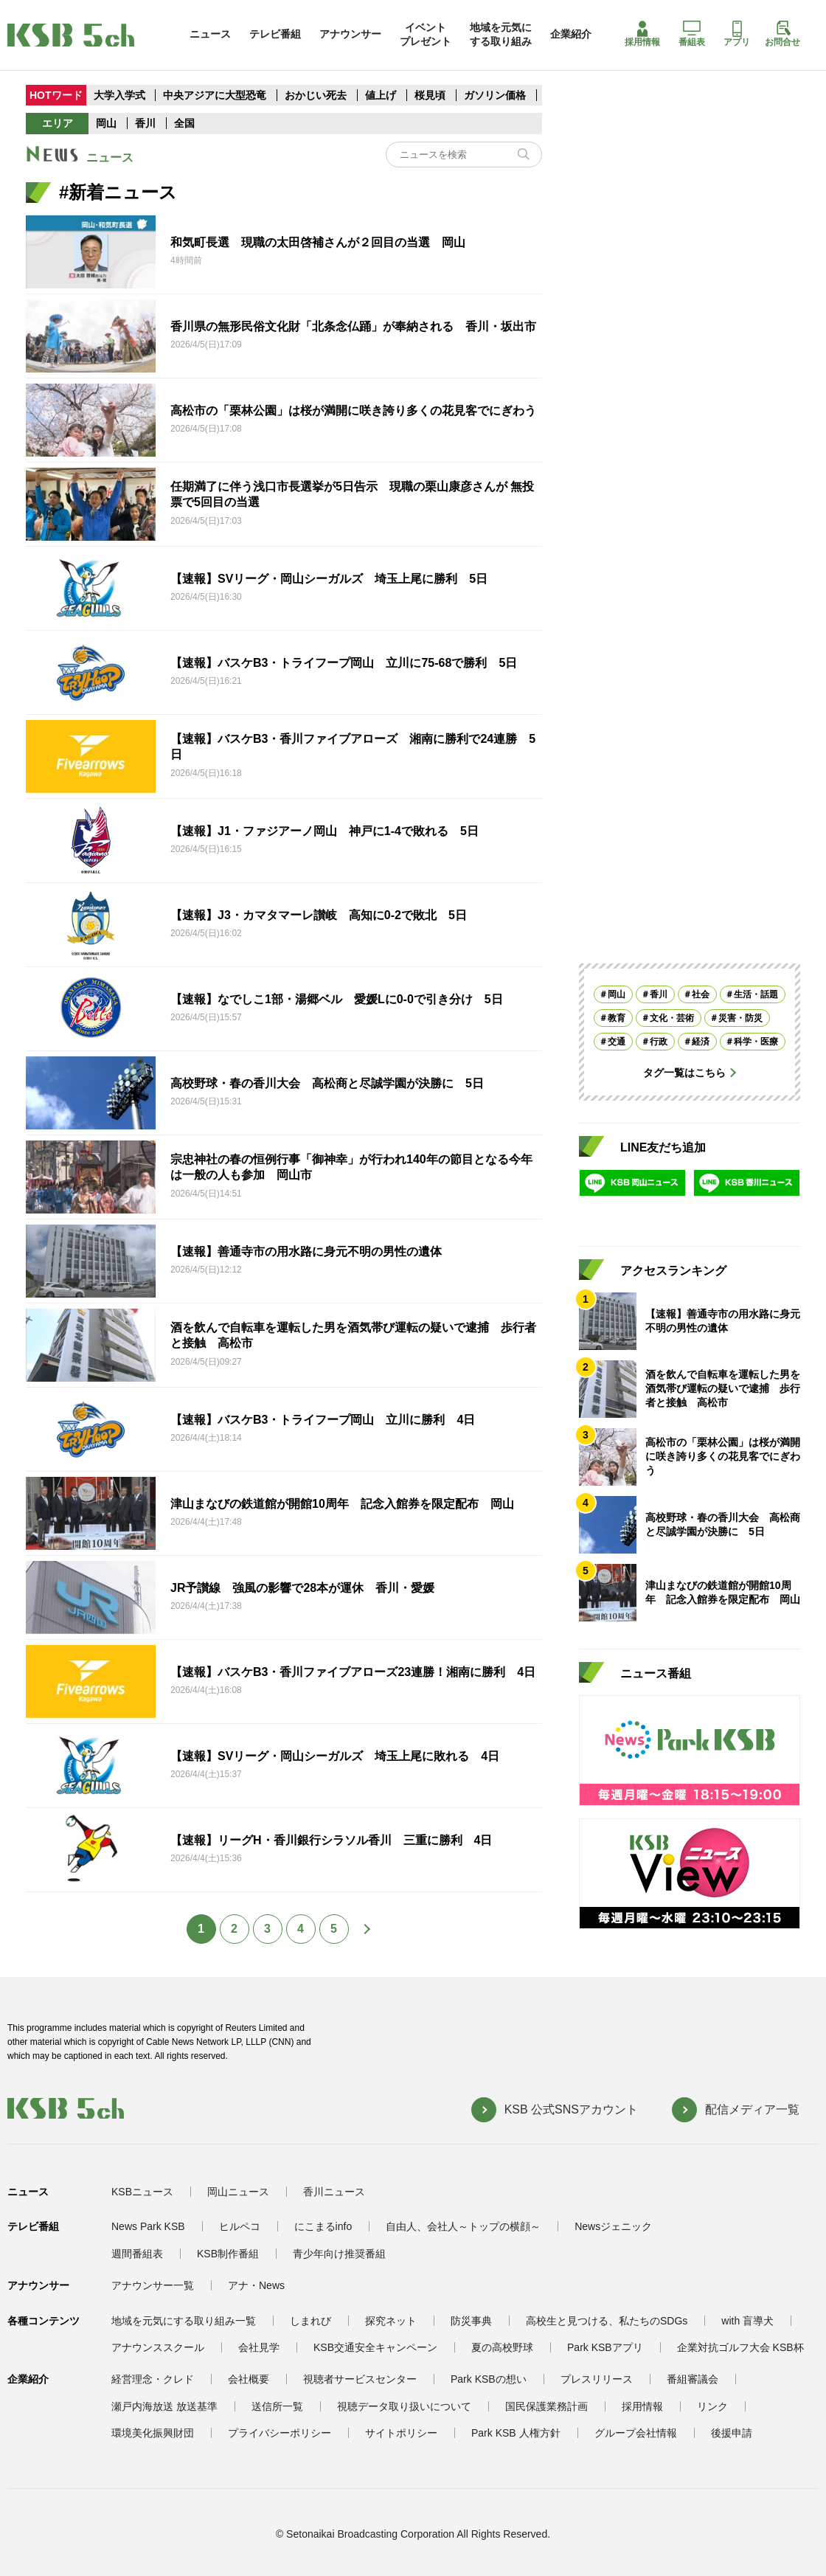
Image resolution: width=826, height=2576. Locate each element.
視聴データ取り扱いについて (404, 2406)
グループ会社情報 (635, 2433)
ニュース (210, 34)
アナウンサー (350, 34)
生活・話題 (756, 994)
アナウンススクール (157, 2347)
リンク (712, 2406)
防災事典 (471, 2321)
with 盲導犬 (747, 2321)
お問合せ (782, 34)
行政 (658, 1041)
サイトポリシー (401, 2433)
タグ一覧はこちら (684, 1072)
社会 (700, 994)
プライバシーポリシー (279, 2433)
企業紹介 (570, 34)
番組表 (691, 34)
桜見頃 (431, 95)
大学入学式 (119, 95)
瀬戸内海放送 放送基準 (164, 2406)
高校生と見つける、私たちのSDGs (606, 2321)
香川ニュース (334, 2192)
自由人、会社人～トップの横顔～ (463, 2226)
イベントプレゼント (425, 33)
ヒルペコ (239, 2226)
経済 (700, 1041)
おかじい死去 (316, 95)
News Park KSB (148, 2226)
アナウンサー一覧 (152, 2285)
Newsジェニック (613, 2226)
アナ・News (256, 2285)
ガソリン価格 (496, 95)
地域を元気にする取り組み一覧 (183, 2321)
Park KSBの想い (489, 2379)
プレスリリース (596, 2379)
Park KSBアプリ (605, 2347)
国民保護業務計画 (546, 2406)
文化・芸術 (672, 1018)
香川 (145, 123)
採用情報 (642, 34)
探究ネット (391, 2321)
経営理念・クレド (152, 2379)
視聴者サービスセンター (360, 2379)
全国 (184, 123)
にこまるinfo (323, 2226)
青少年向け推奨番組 (339, 2254)
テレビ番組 (275, 34)
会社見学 (259, 2347)
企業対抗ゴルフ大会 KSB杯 (740, 2347)
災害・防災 (740, 1018)
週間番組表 (137, 2254)
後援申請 (731, 2433)
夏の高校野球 (502, 2347)
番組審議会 (692, 2379)
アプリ (736, 34)
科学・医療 (756, 1041)
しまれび (310, 2321)
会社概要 (248, 2379)
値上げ (382, 95)
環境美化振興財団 (152, 2433)
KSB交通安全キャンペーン (375, 2347)
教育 (616, 1018)
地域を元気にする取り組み (501, 33)
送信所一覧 (277, 2406)
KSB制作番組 (228, 2254)
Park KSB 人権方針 (515, 2433)
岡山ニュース (238, 2192)
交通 (616, 1041)
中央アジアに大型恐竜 (214, 95)
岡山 (106, 123)
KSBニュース (142, 2192)
